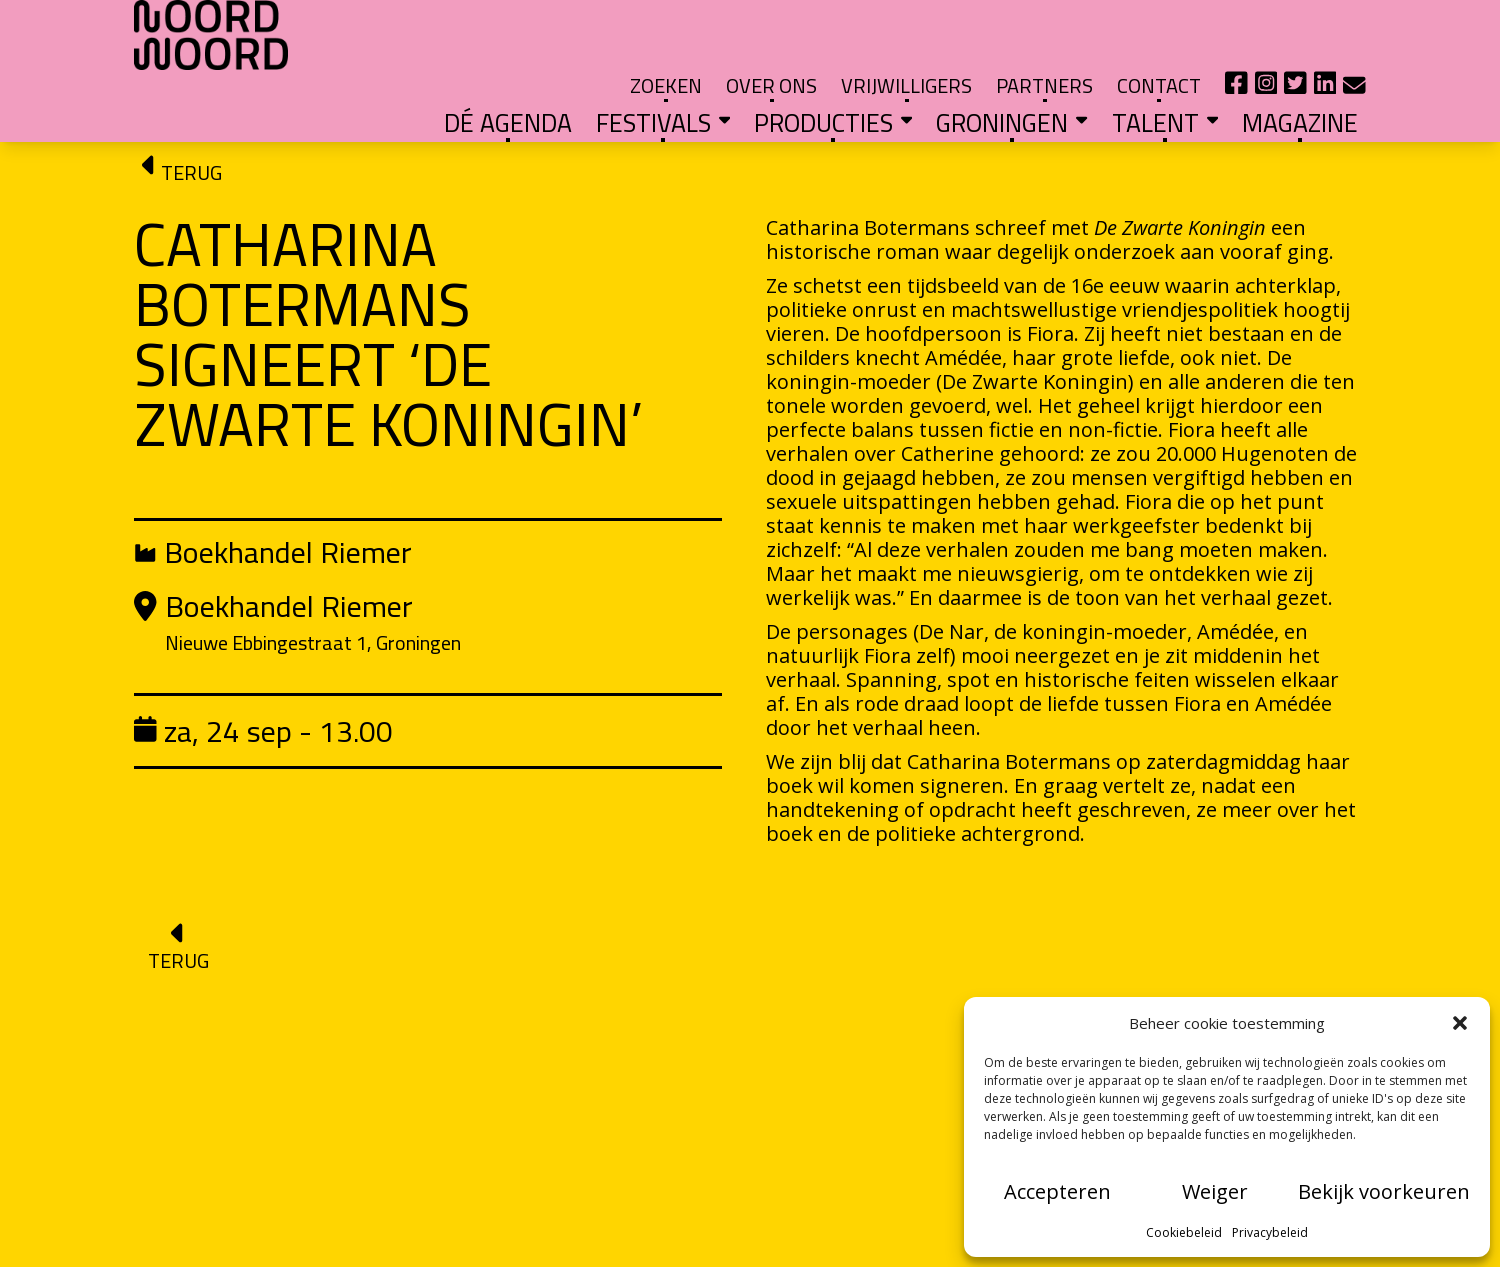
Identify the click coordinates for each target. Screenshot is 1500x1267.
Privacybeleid (1270, 1232)
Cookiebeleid (1184, 1232)
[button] (1460, 1023)
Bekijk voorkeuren (1384, 1191)
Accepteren (1057, 1191)
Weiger (1215, 1191)
